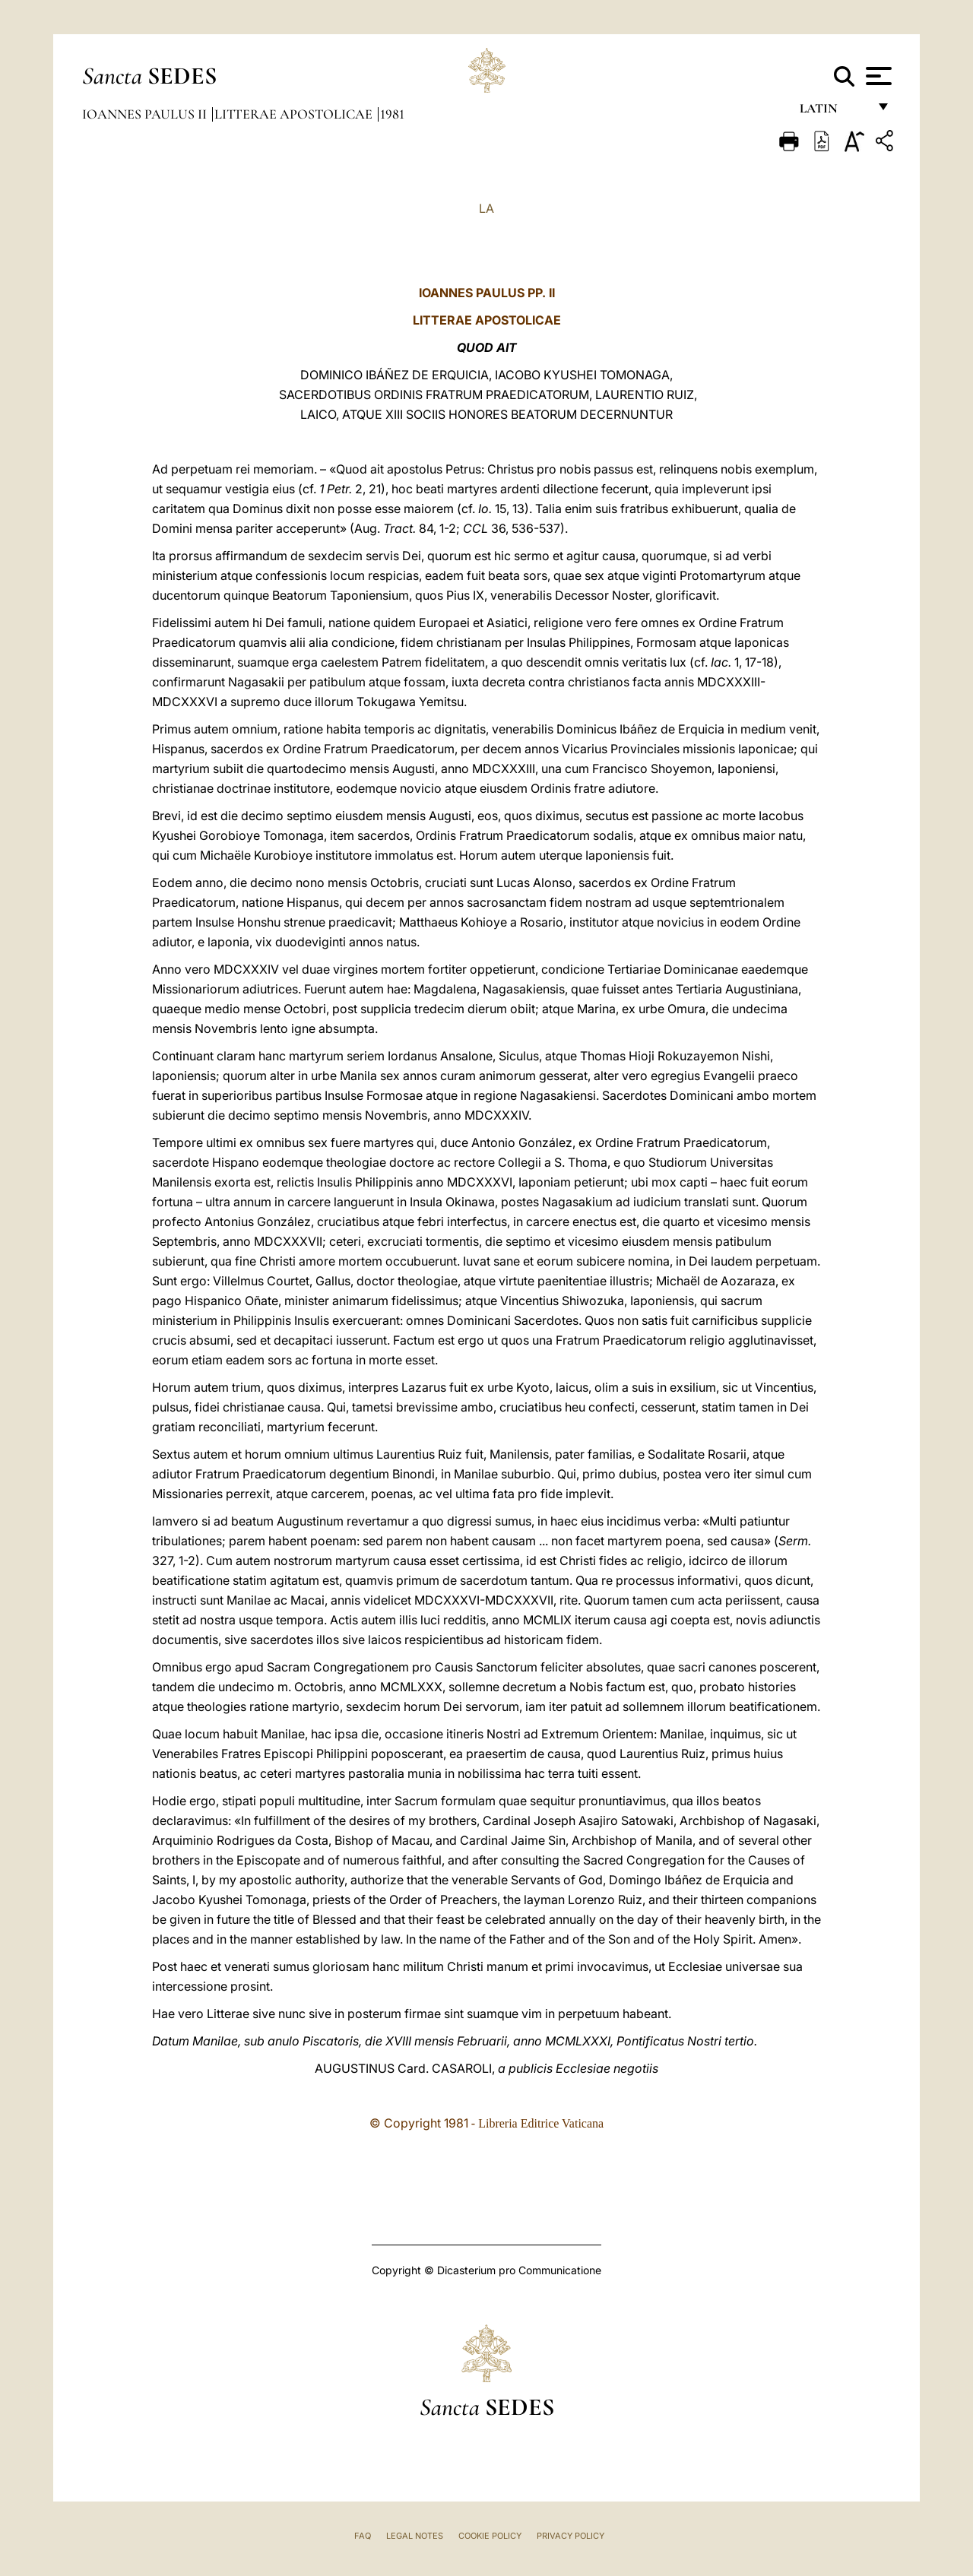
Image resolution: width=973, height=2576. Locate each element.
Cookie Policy (489, 2535)
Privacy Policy (570, 2535)
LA (486, 208)
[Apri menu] (877, 76)
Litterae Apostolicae (295, 114)
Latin (833, 112)
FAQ (362, 2535)
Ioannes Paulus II (146, 114)
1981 (392, 114)
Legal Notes (414, 2535)
